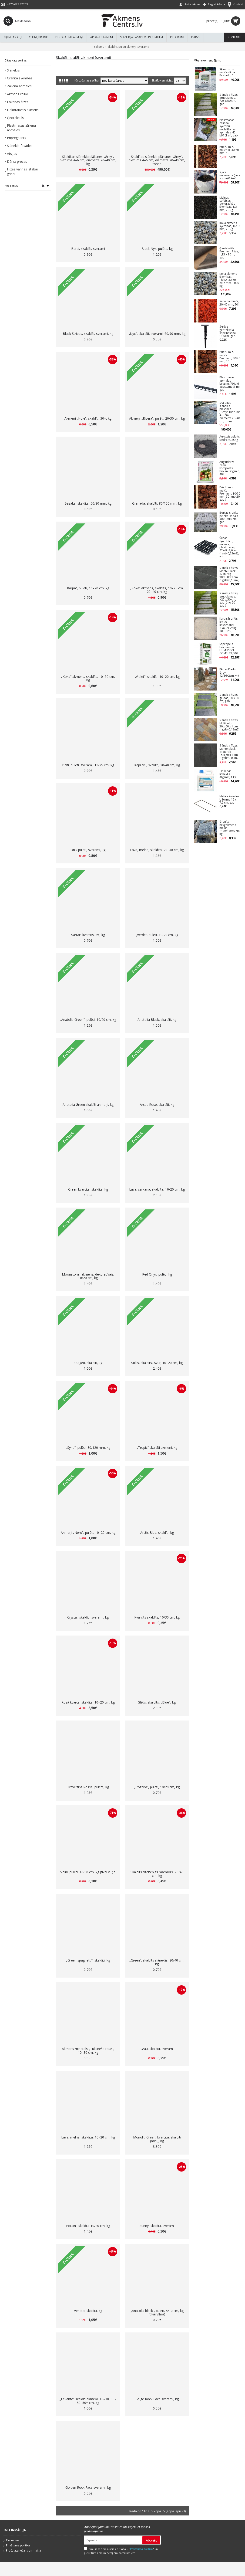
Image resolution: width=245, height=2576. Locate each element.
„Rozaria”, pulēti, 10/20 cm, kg (157, 1787)
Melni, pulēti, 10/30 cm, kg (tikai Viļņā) (88, 1872)
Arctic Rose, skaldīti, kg (157, 1104)
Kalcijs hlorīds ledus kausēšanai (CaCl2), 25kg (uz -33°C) (228, 625)
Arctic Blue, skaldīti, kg (157, 1532)
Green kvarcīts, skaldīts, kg (88, 1189)
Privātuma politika (16, 2545)
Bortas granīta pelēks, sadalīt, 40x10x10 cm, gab (229, 517)
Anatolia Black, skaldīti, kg (157, 1019)
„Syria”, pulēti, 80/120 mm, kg (88, 1447)
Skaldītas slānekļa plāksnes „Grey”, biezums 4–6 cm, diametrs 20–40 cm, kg (88, 160)
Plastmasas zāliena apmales (21, 127)
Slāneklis (13, 70)
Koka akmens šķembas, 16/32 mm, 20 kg (229, 226)
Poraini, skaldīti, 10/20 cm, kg (88, 2225)
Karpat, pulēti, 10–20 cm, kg (88, 588)
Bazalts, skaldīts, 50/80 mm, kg (87, 503)
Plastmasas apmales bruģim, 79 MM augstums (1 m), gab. (229, 384)
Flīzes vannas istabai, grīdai (23, 171)
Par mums (11, 2540)
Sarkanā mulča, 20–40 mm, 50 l (229, 303)
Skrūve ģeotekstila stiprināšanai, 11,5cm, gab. (228, 331)
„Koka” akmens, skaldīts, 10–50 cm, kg (88, 678)
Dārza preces (17, 161)
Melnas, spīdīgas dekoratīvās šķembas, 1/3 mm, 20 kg (228, 204)
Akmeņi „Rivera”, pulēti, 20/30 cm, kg (157, 418)
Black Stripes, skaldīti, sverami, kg (88, 333)
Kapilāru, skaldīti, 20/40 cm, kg (157, 765)
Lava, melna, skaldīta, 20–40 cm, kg (157, 850)
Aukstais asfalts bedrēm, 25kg (229, 438)
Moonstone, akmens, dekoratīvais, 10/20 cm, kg (88, 1276)
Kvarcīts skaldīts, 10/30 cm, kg (157, 1617)
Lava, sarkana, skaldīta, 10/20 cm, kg (157, 1189)
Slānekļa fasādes (19, 145)
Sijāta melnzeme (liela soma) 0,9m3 (229, 175)
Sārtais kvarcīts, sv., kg (88, 935)
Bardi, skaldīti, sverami (88, 248)
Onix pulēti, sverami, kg (87, 850)
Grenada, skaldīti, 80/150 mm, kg (157, 503)
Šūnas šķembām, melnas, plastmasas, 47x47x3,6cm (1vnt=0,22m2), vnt (229, 547)
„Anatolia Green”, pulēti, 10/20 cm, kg (88, 1019)
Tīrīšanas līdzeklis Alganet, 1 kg (227, 774)
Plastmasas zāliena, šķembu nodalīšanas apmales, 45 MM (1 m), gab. (228, 128)
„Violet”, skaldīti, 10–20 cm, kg (157, 676)
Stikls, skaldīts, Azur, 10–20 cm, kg (157, 1363)
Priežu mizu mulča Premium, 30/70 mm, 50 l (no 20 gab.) (229, 494)
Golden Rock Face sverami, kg (88, 2487)
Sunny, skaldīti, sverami (157, 2225)
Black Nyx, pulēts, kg (157, 248)
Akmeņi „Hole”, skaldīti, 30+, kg (87, 418)
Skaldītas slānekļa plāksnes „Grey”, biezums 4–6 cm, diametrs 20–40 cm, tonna (229, 412)
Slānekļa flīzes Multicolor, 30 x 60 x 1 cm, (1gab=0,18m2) (229, 725)
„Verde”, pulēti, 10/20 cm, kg (157, 935)
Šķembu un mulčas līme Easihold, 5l (227, 72)
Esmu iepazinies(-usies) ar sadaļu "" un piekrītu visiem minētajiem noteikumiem (121, 2551)
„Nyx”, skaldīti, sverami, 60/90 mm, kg (156, 333)
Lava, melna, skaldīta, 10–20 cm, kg (88, 2137)
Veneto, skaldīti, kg (88, 2310)
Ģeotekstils (15, 117)
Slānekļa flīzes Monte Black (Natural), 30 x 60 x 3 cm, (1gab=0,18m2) (229, 574)
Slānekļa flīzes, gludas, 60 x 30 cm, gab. (229, 698)
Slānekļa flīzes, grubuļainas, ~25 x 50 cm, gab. (228, 99)
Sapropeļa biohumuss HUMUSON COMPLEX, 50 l (228, 648)
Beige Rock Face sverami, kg (157, 2399)
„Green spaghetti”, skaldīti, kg (88, 1960)
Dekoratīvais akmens (23, 110)
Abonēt (151, 2540)
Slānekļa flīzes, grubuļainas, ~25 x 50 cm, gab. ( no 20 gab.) (228, 600)
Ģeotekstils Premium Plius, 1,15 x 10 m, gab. (229, 253)
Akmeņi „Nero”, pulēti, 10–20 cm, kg (88, 1532)
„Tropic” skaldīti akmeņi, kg (157, 1447)
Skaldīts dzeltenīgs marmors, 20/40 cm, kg (157, 1874)
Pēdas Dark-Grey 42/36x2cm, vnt (229, 672)
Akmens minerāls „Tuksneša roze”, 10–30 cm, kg (88, 2050)
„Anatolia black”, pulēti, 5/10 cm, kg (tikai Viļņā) (157, 2312)
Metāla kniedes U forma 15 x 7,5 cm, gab (229, 799)
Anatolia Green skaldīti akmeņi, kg (88, 1104)
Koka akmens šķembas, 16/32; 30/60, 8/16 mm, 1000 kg (229, 280)
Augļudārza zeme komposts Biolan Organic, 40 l (229, 468)
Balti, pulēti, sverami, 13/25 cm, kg (88, 765)
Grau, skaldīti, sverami (157, 2049)
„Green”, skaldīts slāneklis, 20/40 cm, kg (157, 1962)
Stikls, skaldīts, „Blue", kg (157, 1702)
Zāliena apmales (19, 86)
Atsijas (12, 153)
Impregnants (16, 138)
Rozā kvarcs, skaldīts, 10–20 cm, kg (88, 1702)
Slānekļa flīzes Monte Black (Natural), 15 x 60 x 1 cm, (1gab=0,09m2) (229, 752)
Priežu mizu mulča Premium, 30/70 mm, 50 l (229, 356)
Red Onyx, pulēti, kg (157, 1274)
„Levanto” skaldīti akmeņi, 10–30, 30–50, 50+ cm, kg (88, 2401)
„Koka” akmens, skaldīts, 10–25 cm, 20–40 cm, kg (157, 590)
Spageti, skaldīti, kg (88, 1363)
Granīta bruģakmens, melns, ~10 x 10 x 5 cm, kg (229, 828)
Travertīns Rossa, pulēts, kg (88, 1787)
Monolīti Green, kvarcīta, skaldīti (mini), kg (157, 2139)
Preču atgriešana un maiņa (22, 2551)
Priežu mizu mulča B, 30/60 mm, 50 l (229, 150)
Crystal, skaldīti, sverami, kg (88, 1617)
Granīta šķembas (19, 78)
